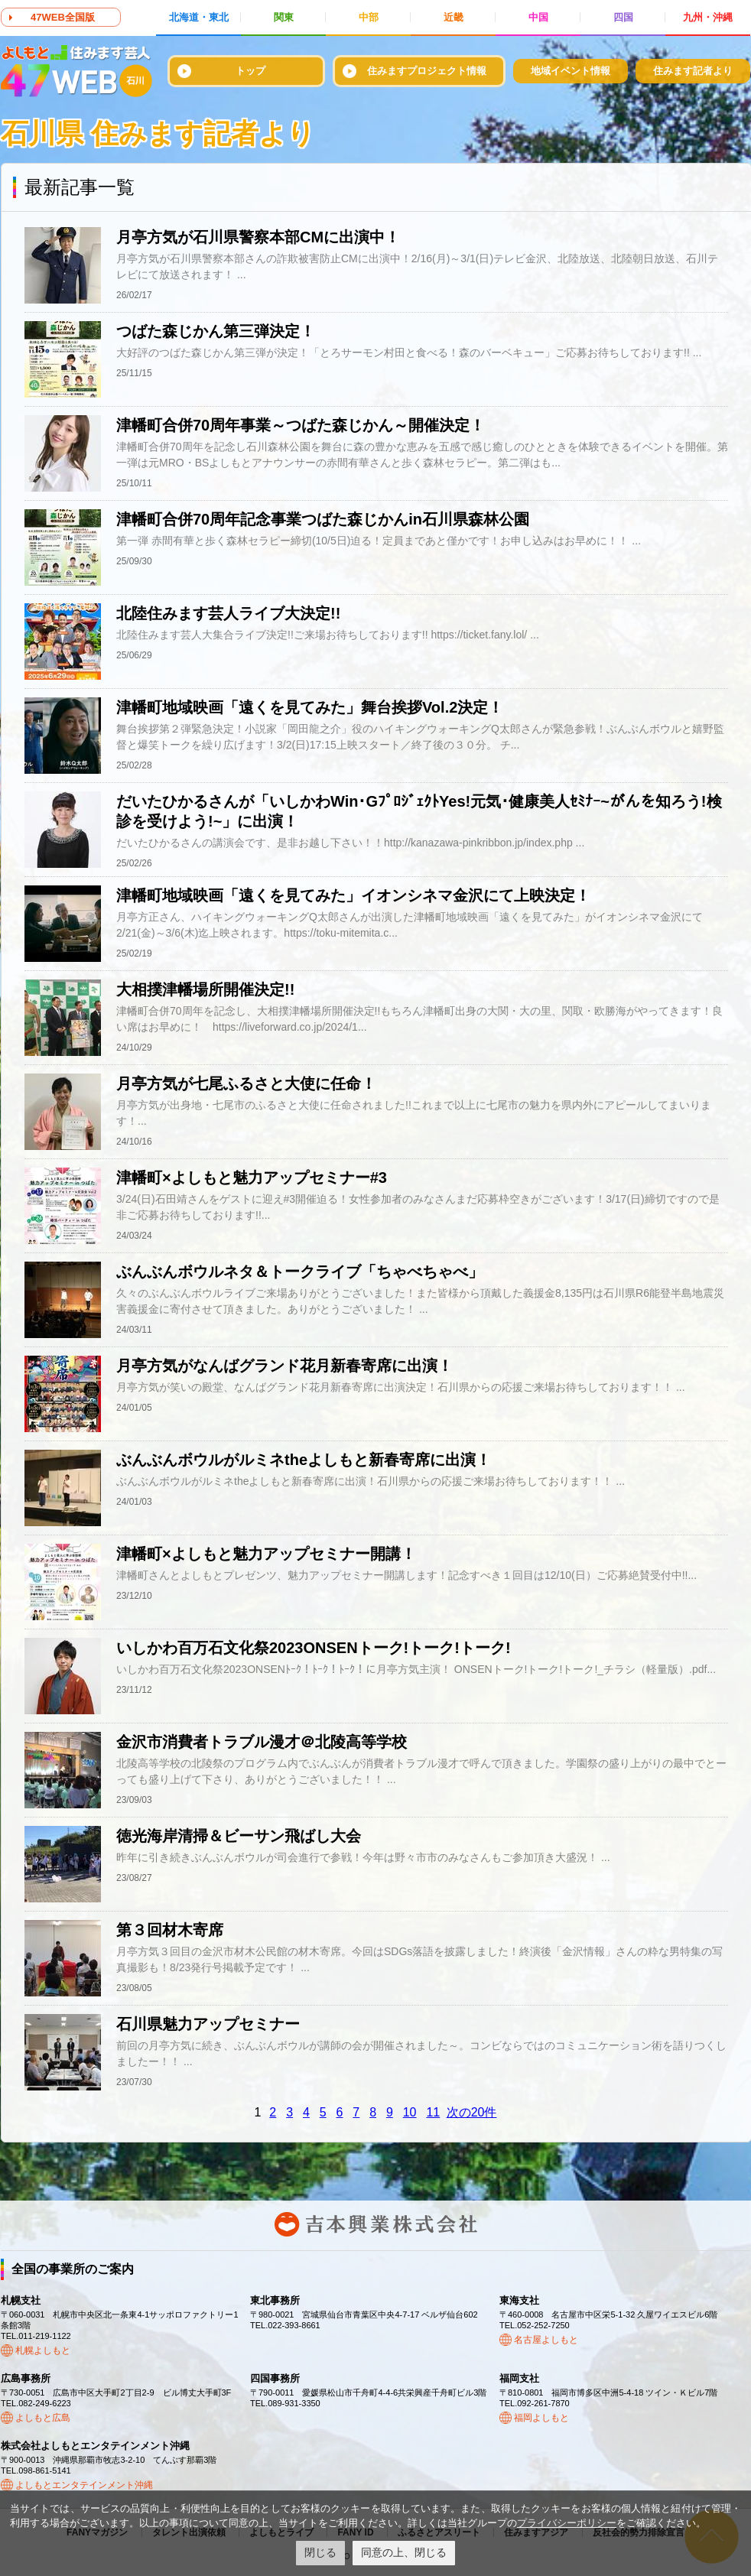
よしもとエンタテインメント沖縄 (84, 2485)
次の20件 (472, 2112)
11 (433, 2112)
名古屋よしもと (546, 2339)
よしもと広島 (42, 2417)
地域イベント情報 (570, 70)
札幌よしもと (42, 2350)
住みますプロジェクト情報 (426, 70)
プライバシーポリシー (566, 2523)
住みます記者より (693, 70)
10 (410, 2112)
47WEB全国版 (63, 17)
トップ (250, 70)
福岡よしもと (541, 2417)
